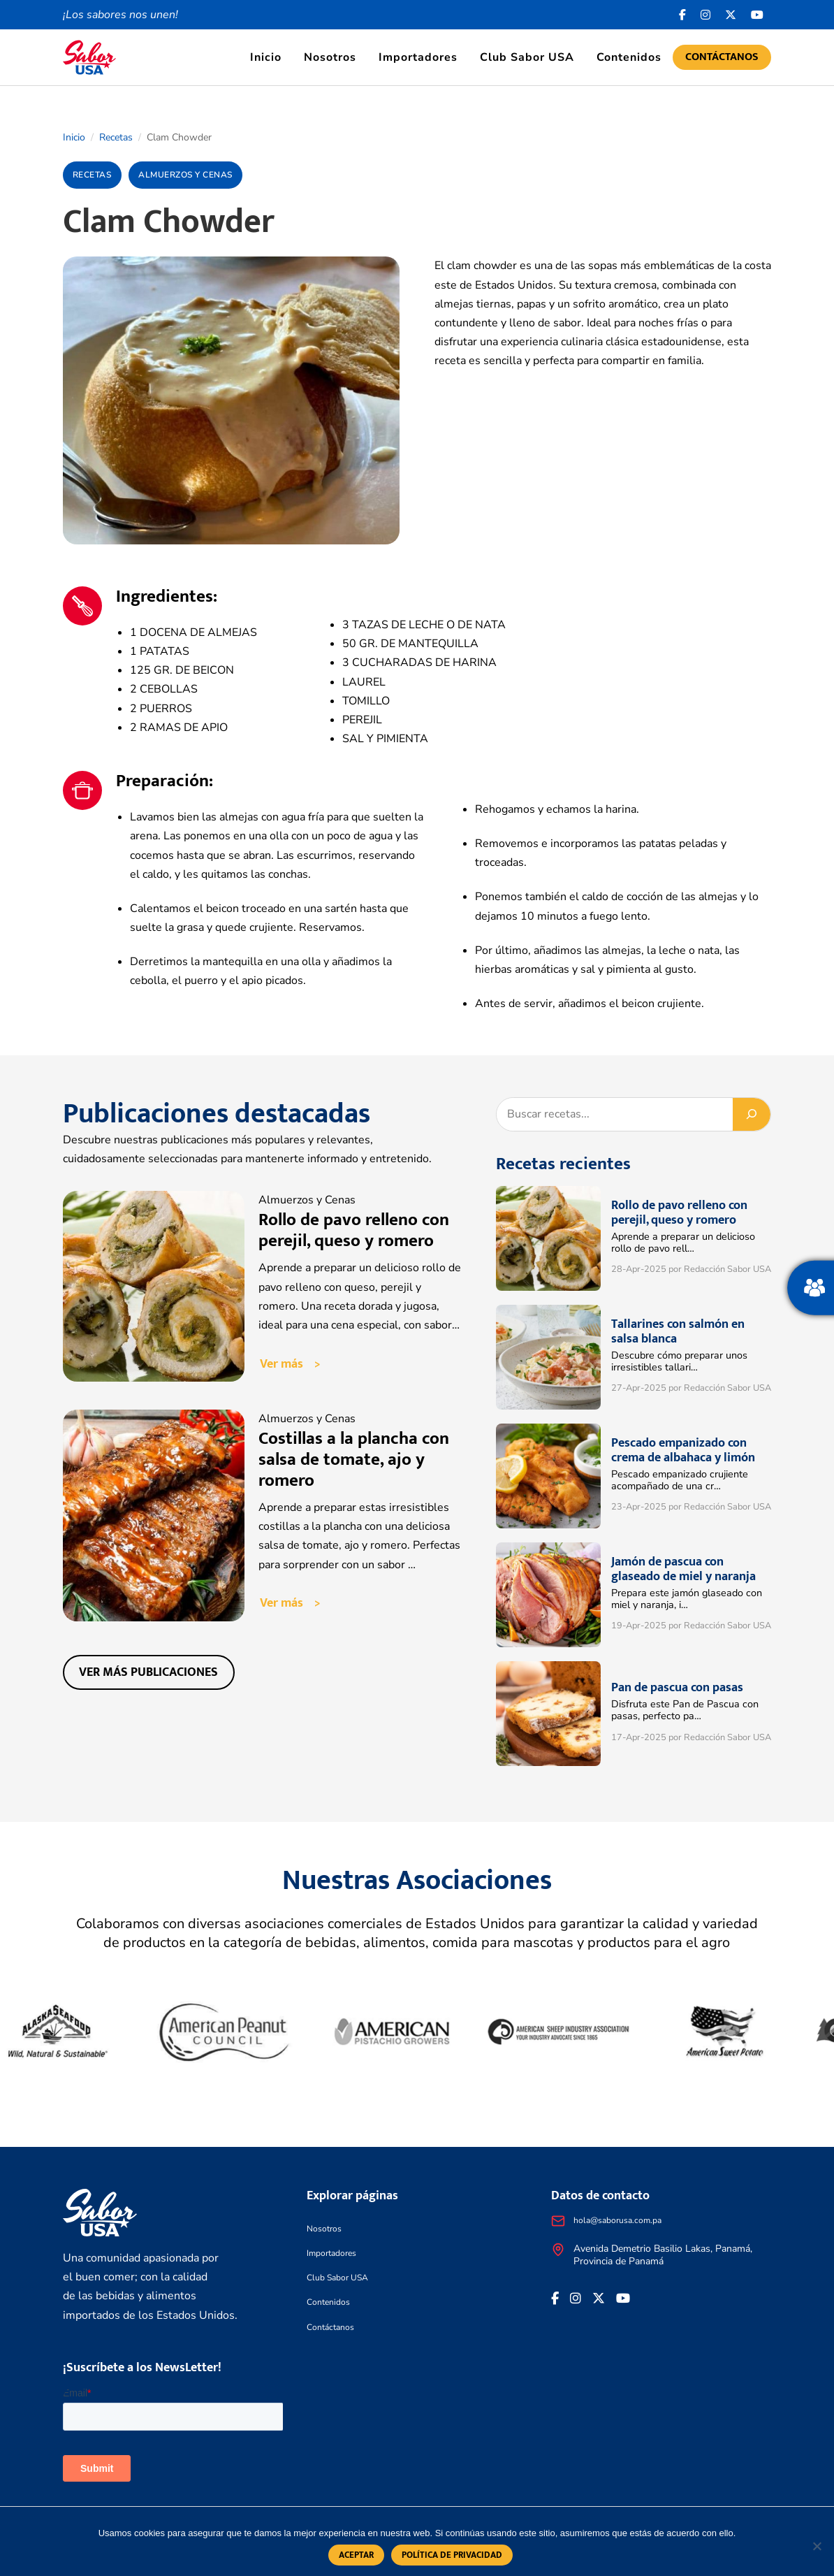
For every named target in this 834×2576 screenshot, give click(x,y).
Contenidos (629, 57)
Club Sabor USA (527, 57)
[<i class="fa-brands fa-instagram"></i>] (706, 14)
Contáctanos (722, 57)
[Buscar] (751, 1114)
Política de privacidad (452, 2555)
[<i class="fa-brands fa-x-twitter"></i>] (731, 14)
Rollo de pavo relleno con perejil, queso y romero (353, 1230)
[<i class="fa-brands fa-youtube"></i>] (757, 14)
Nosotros (330, 57)
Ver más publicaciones (148, 1672)
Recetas (116, 137)
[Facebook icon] (683, 14)
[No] (817, 2546)
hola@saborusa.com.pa (617, 2220)
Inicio (265, 57)
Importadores (418, 57)
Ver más (281, 1364)
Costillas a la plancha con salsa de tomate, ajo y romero (353, 1459)
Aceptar (356, 2555)
